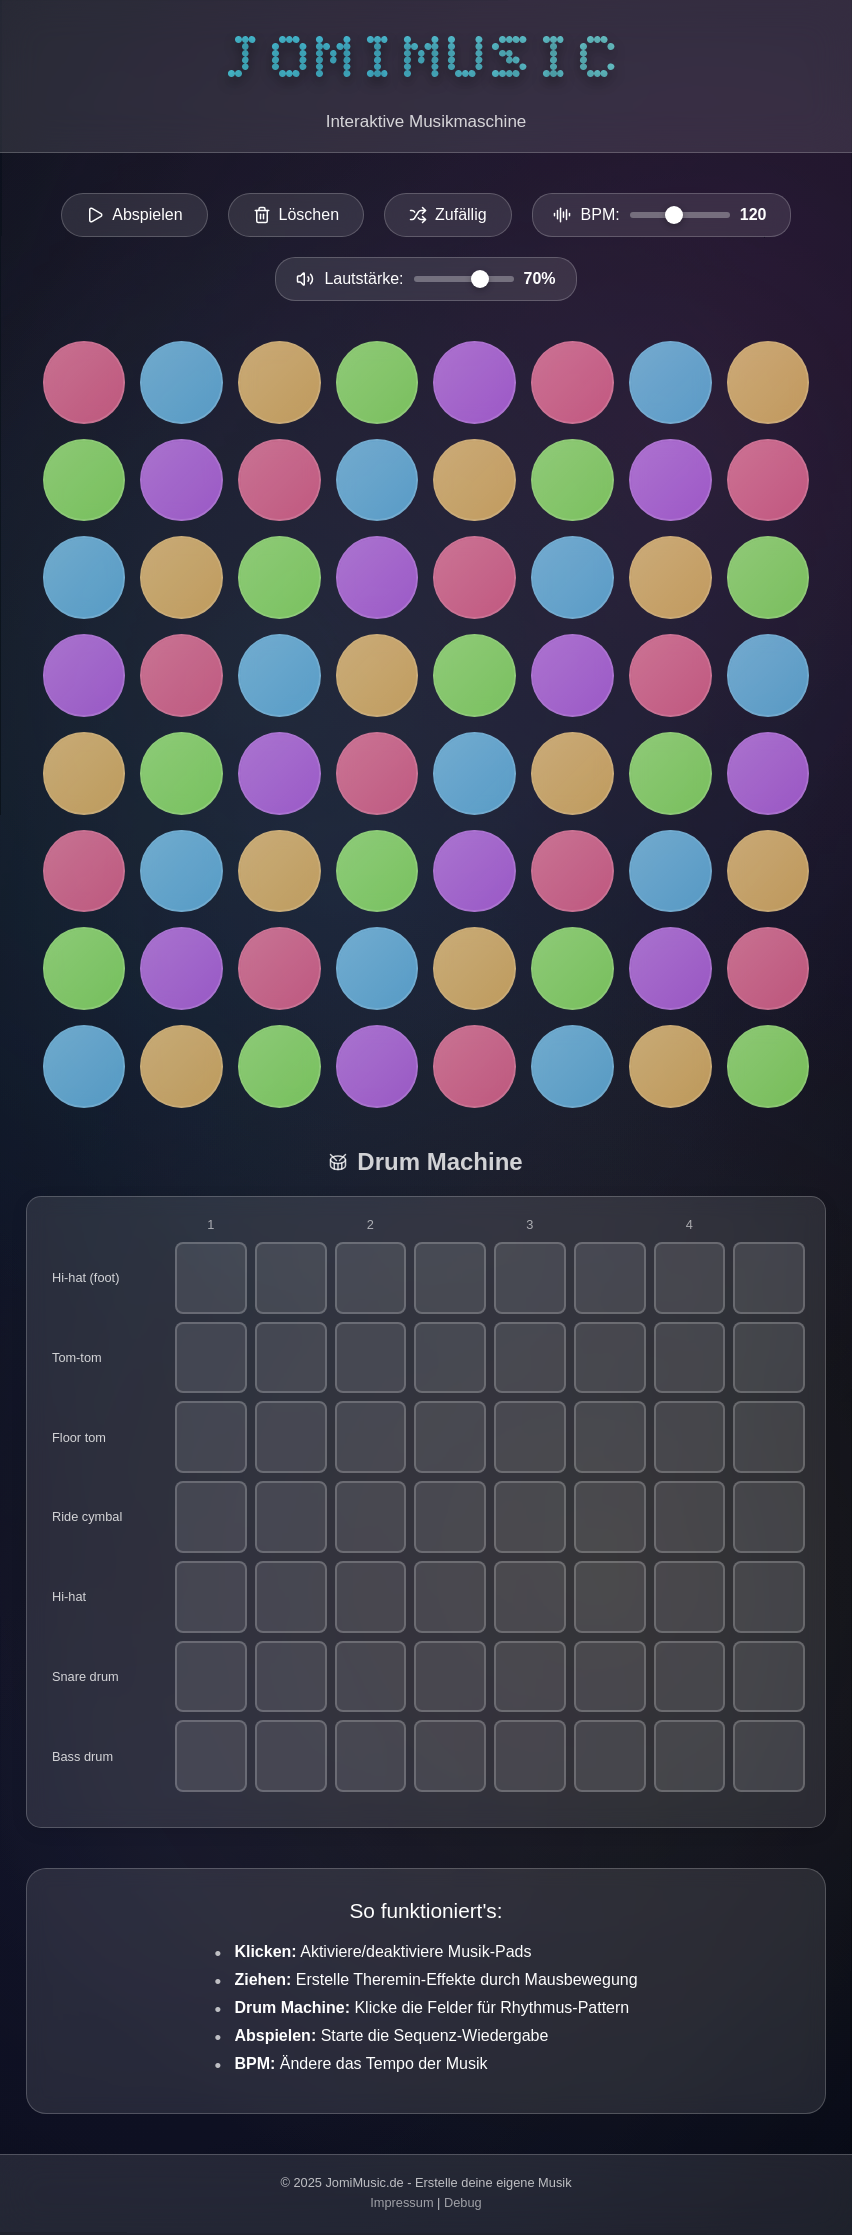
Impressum (401, 2202)
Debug (463, 2202)
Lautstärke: (363, 278)
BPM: (600, 214)
